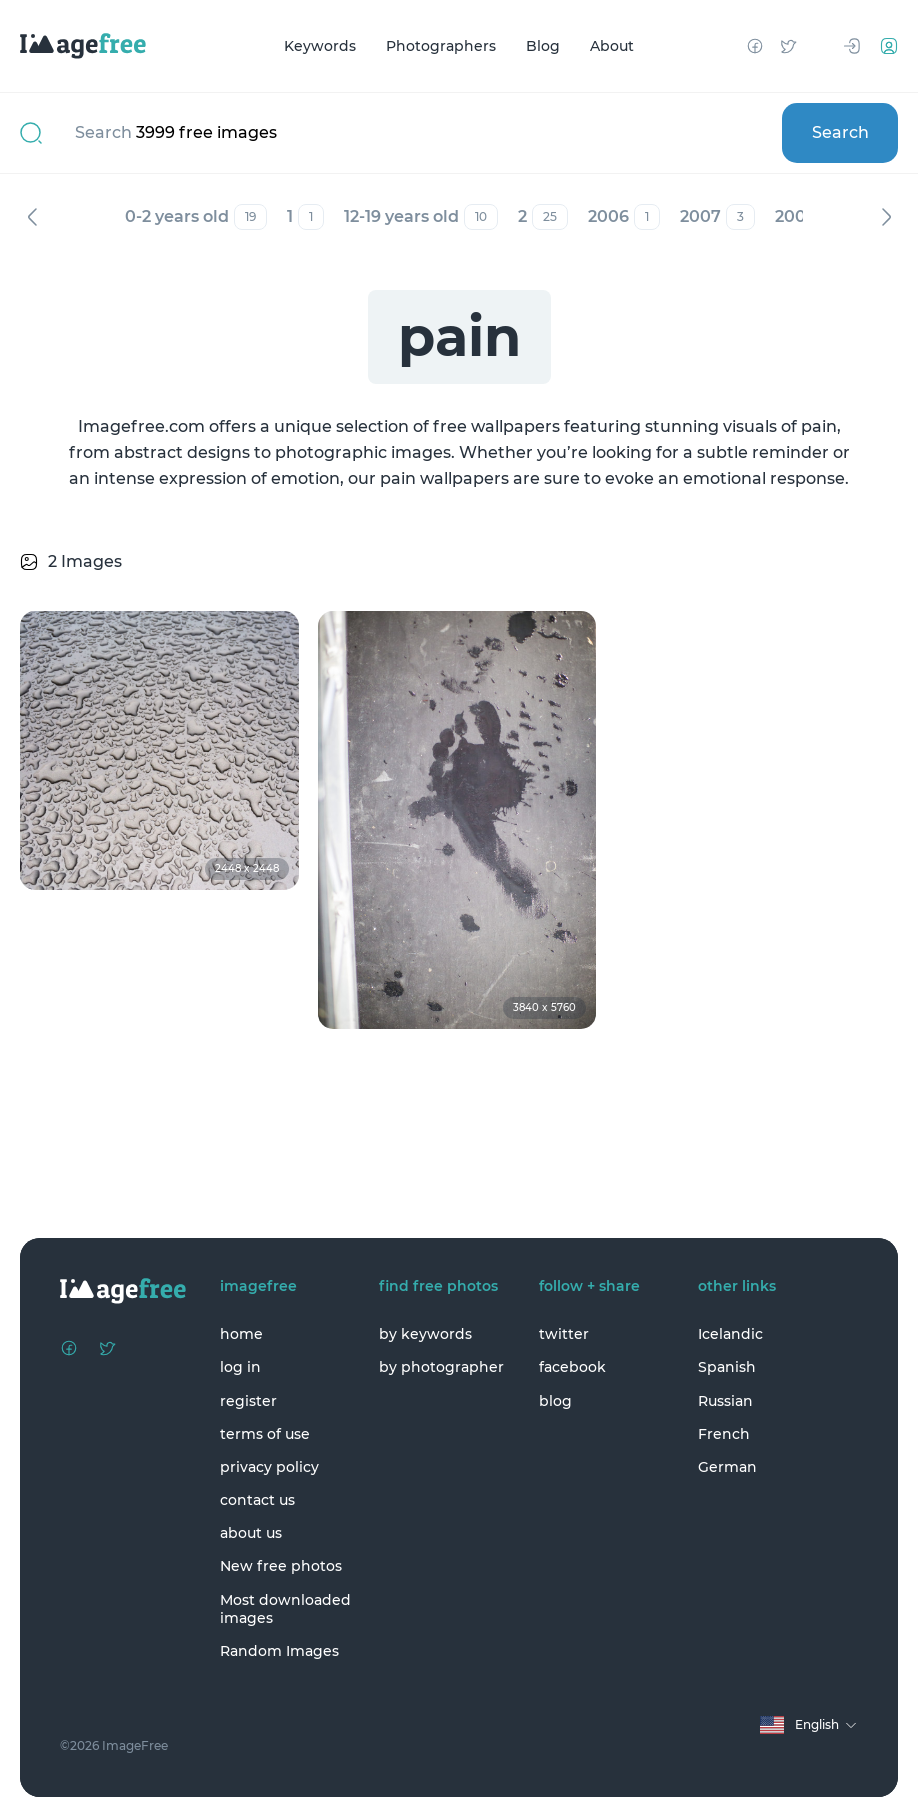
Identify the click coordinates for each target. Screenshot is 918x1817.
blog (555, 1401)
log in (240, 1367)
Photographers (441, 46)
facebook (572, 1367)
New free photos (281, 1566)
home (241, 1334)
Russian (725, 1401)
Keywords (320, 46)
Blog (543, 46)
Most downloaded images (285, 1609)
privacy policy (269, 1467)
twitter (564, 1334)
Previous (32, 217)
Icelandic (730, 1334)
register (248, 1401)
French (724, 1434)
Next (886, 217)
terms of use (265, 1434)
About (612, 46)
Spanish (727, 1367)
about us (251, 1533)
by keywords (425, 1334)
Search (840, 132)
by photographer (441, 1367)
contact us (257, 1500)
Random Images (279, 1651)
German (727, 1467)
